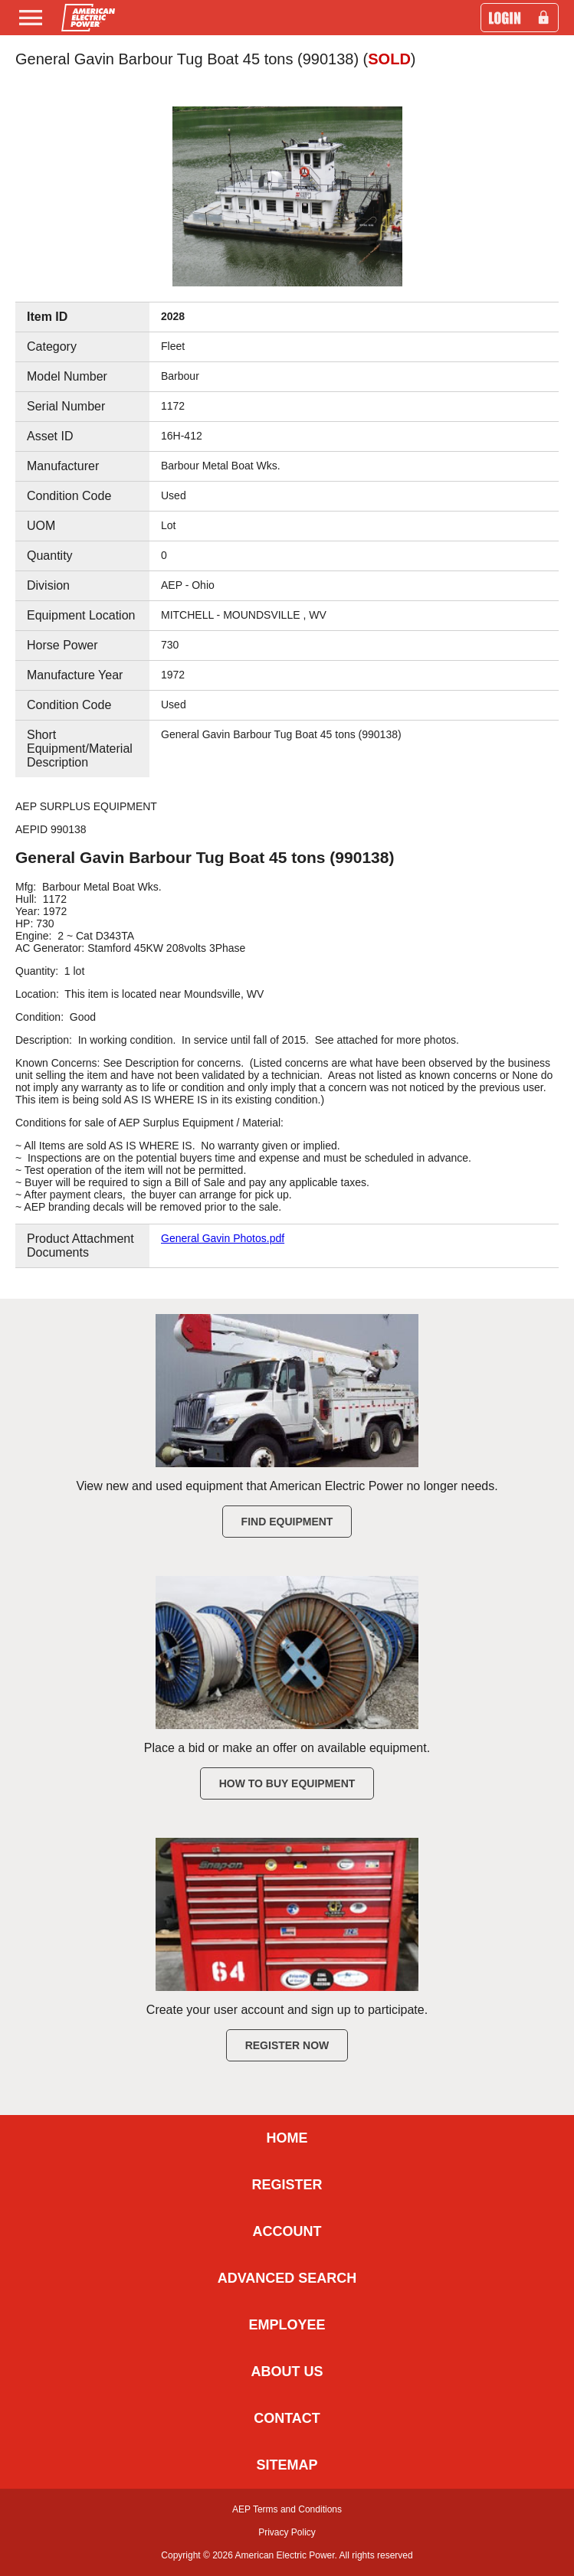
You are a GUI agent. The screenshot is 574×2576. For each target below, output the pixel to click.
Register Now (287, 2045)
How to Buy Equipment (287, 1783)
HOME (287, 2138)
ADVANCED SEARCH (287, 2278)
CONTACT (287, 2418)
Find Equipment (287, 1521)
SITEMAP (286, 2465)
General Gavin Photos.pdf (222, 1238)
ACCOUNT (287, 2231)
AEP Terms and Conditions (287, 2509)
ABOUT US (287, 2371)
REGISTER (286, 2184)
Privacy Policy (287, 2532)
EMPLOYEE (286, 2324)
